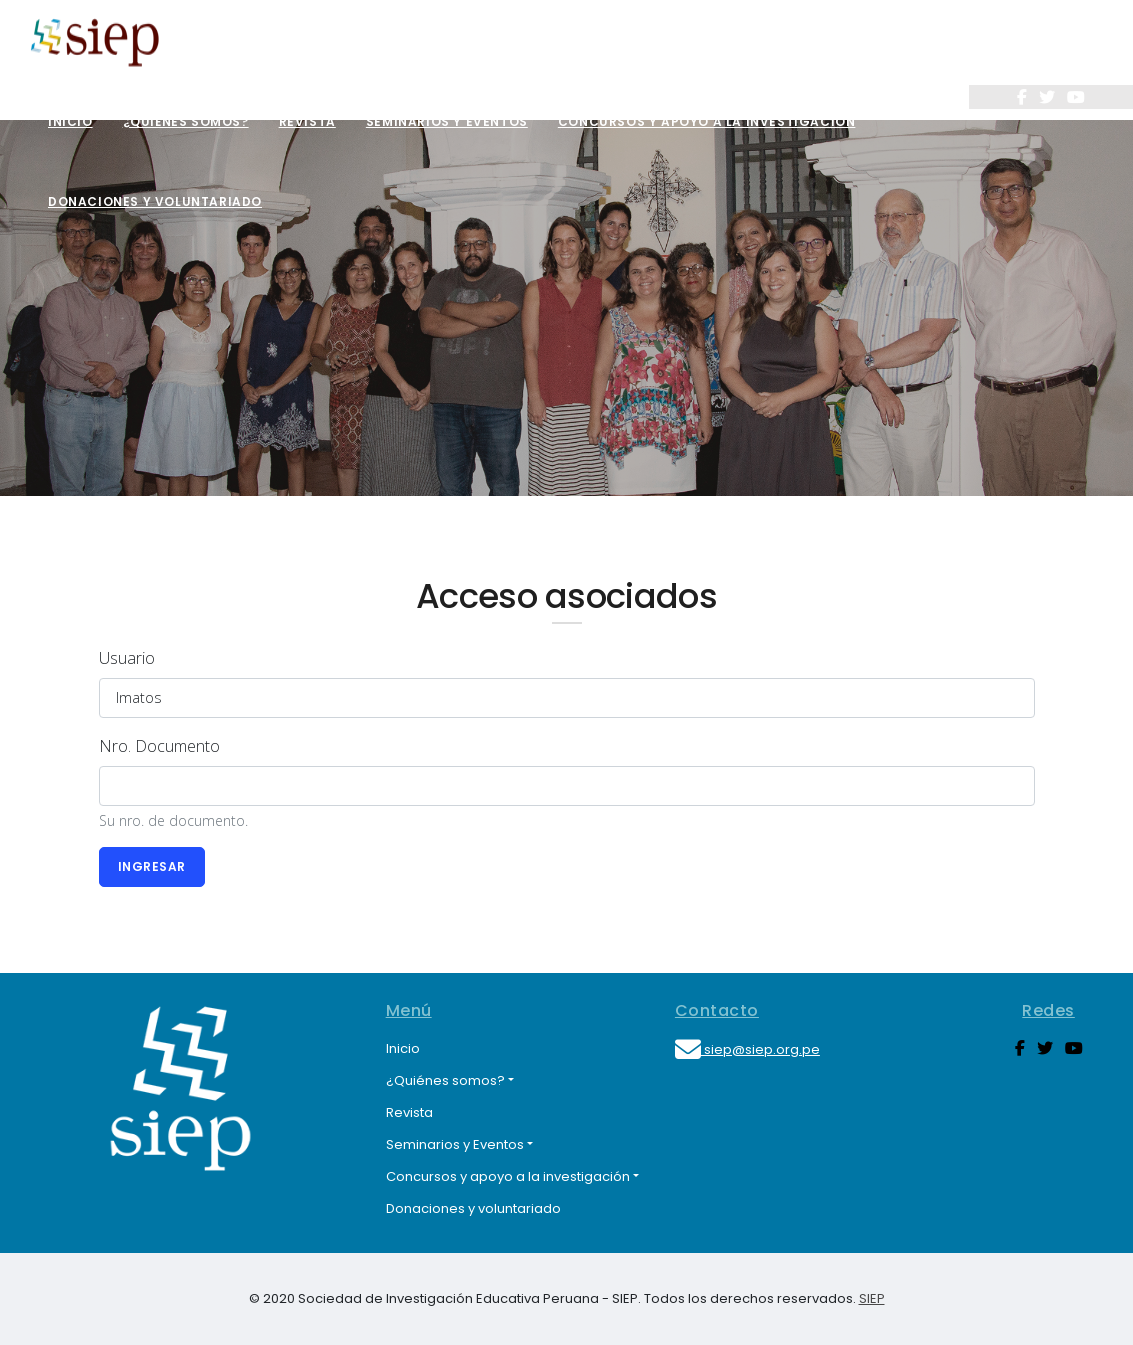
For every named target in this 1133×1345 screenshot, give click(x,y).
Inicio (70, 121)
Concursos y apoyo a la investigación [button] (508, 1176)
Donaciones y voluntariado (155, 201)
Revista (307, 121)
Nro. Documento (159, 746)
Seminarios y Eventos (447, 121)
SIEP (872, 1298)
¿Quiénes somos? (186, 121)
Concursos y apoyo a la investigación (707, 121)
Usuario (127, 658)
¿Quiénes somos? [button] (445, 1080)
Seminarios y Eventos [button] (455, 1144)
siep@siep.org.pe (747, 1049)
